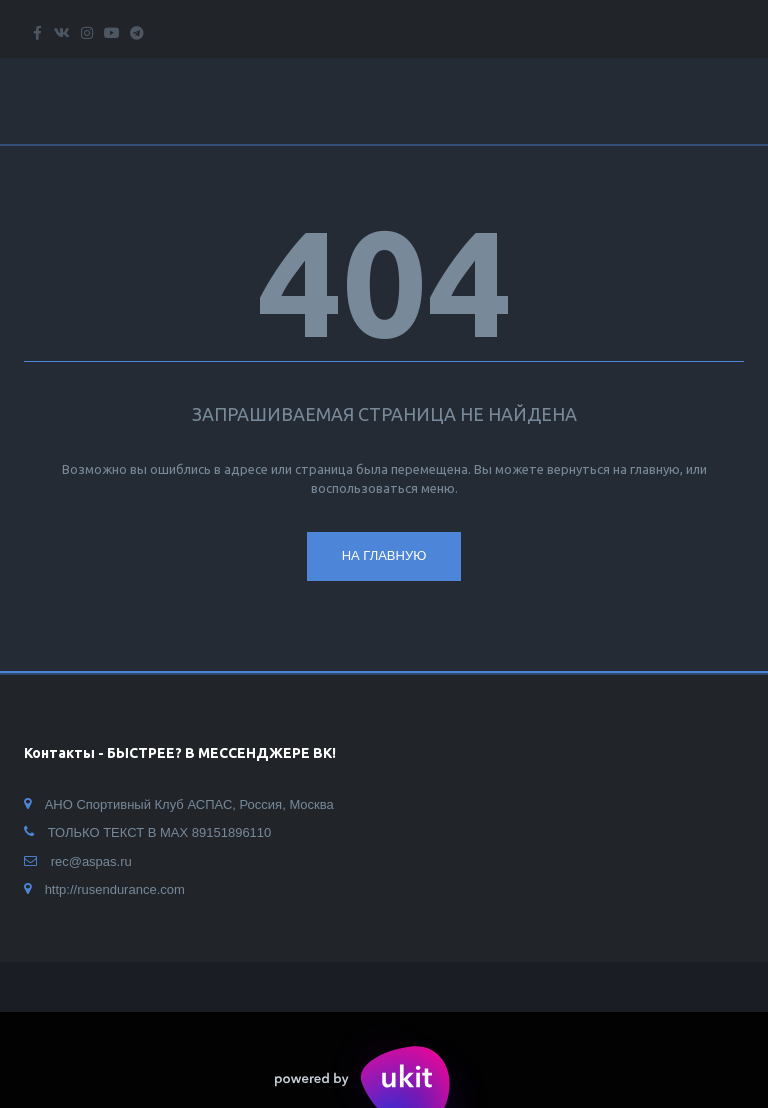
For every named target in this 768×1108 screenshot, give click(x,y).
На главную (384, 555)
